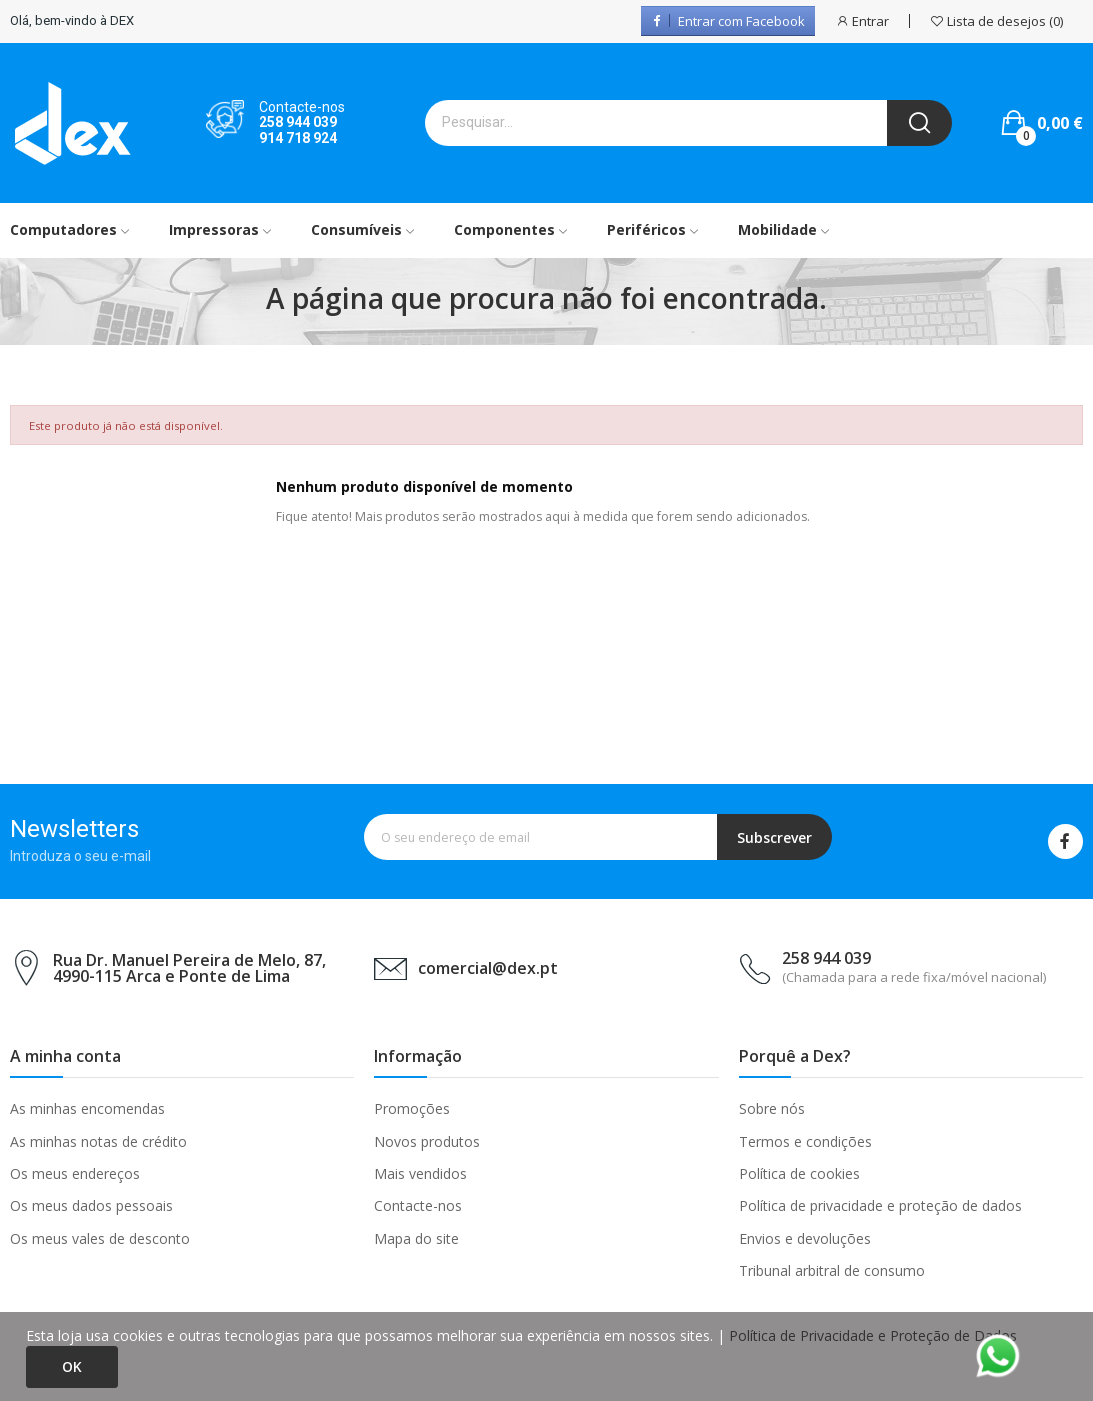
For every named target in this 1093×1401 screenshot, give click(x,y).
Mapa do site (416, 1238)
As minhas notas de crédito (98, 1141)
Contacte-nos (418, 1205)
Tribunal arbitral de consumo (832, 1270)
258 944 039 (298, 122)
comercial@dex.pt (488, 968)
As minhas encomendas (87, 1108)
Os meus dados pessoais (91, 1205)
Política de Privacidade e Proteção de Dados (873, 1335)
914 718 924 (298, 138)
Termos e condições (805, 1141)
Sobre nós (772, 1108)
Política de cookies (799, 1173)
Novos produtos (427, 1141)
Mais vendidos (420, 1173)
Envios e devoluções (805, 1238)
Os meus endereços (75, 1173)
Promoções (412, 1108)
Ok (72, 1366)
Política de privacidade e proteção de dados (880, 1205)
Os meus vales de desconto (100, 1238)
